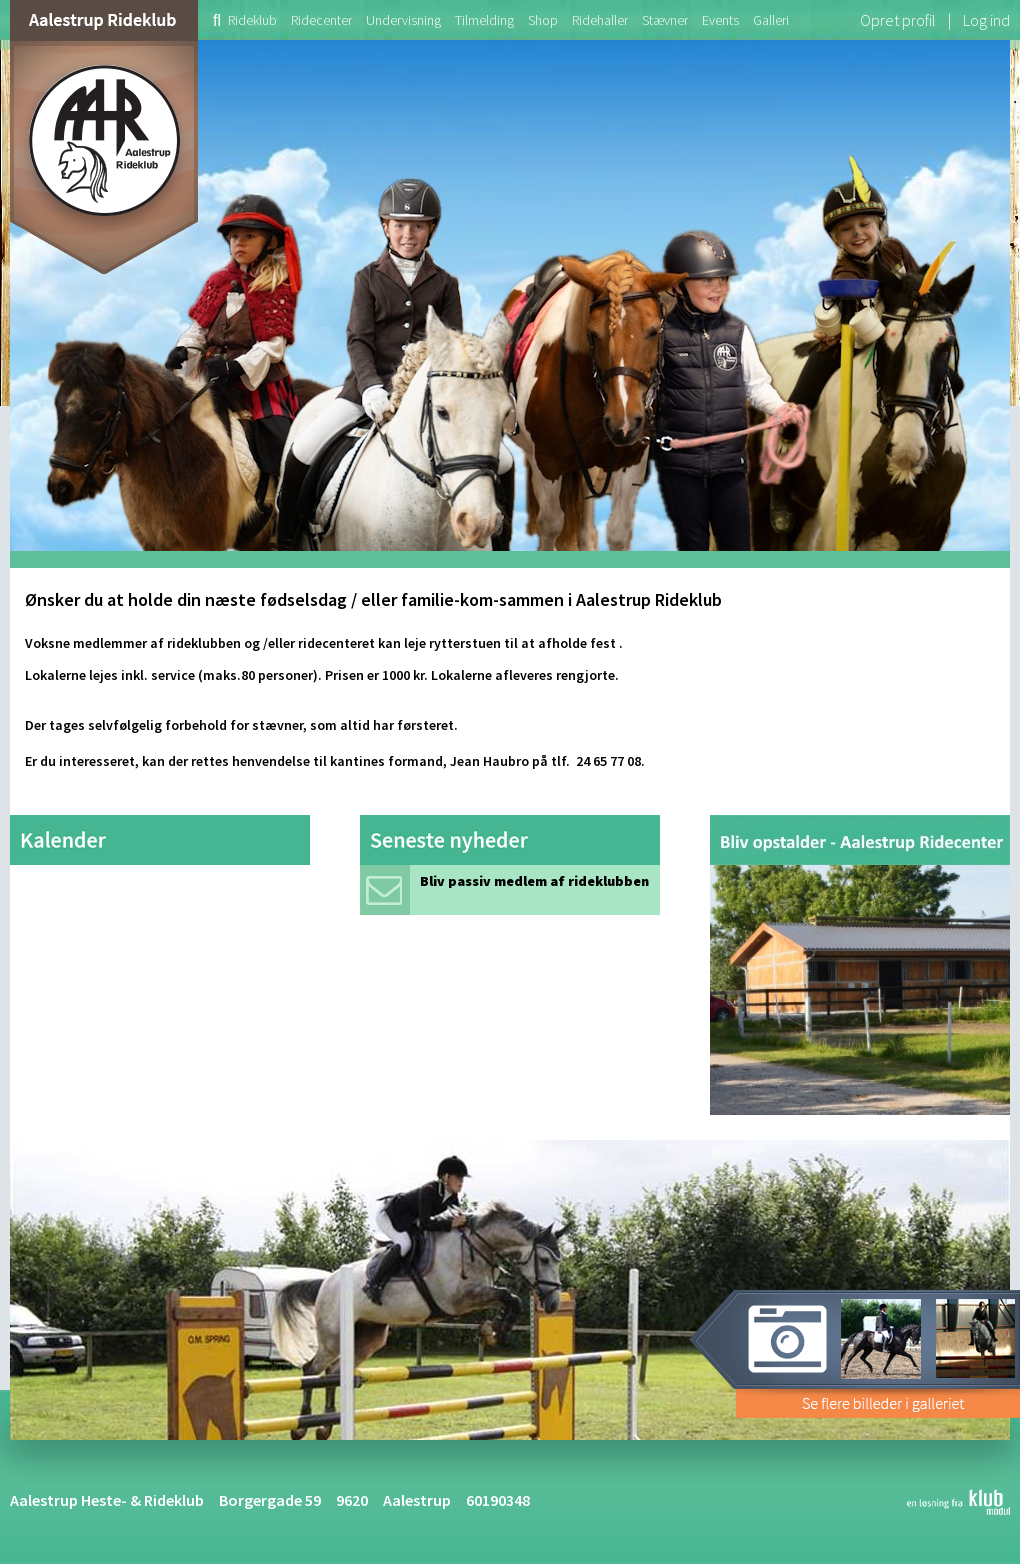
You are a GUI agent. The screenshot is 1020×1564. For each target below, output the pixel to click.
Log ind (986, 20)
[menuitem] (210, 20)
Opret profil (898, 20)
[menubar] (497, 20)
